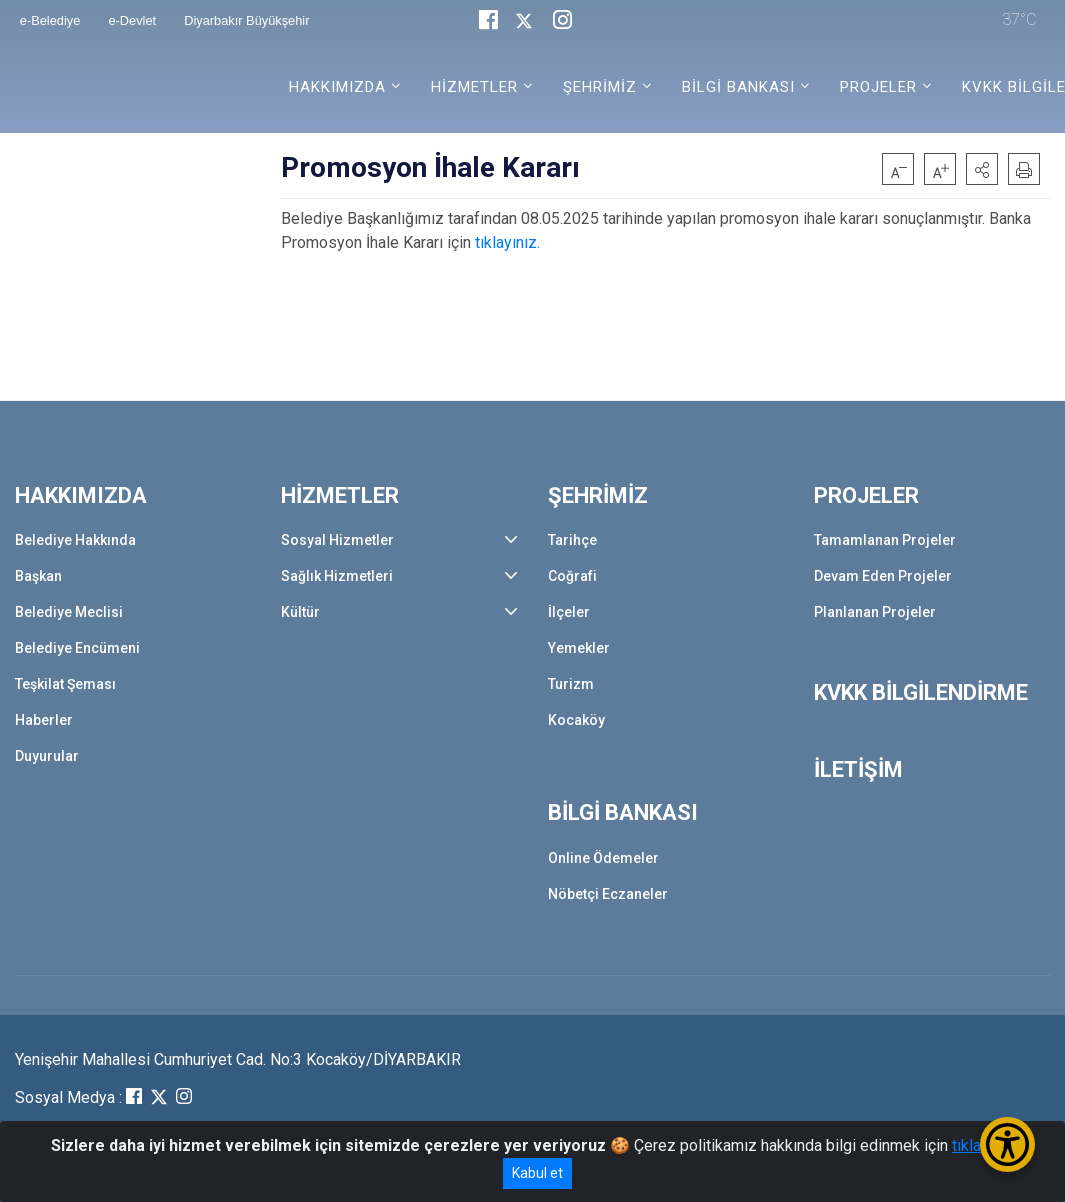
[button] (982, 169)
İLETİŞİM (858, 769)
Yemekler (579, 648)
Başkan (38, 576)
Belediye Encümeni (77, 648)
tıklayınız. (507, 242)
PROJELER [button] (878, 87)
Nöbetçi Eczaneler (608, 894)
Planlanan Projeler (875, 612)
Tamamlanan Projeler (885, 540)
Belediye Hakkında (75, 540)
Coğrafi (572, 576)
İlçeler (569, 612)
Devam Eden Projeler (883, 576)
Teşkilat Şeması (65, 684)
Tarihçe (572, 540)
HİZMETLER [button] (474, 87)
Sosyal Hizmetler (337, 540)
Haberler (44, 720)
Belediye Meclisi (69, 612)
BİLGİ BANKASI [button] (738, 87)
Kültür (300, 612)
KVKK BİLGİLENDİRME (921, 692)
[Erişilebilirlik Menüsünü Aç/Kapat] (1007, 1144)
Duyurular (47, 756)
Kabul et (537, 1173)
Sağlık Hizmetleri (337, 576)
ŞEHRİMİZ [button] (600, 87)
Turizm (571, 684)
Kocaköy (576, 720)
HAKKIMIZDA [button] (337, 87)
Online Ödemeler (603, 858)
